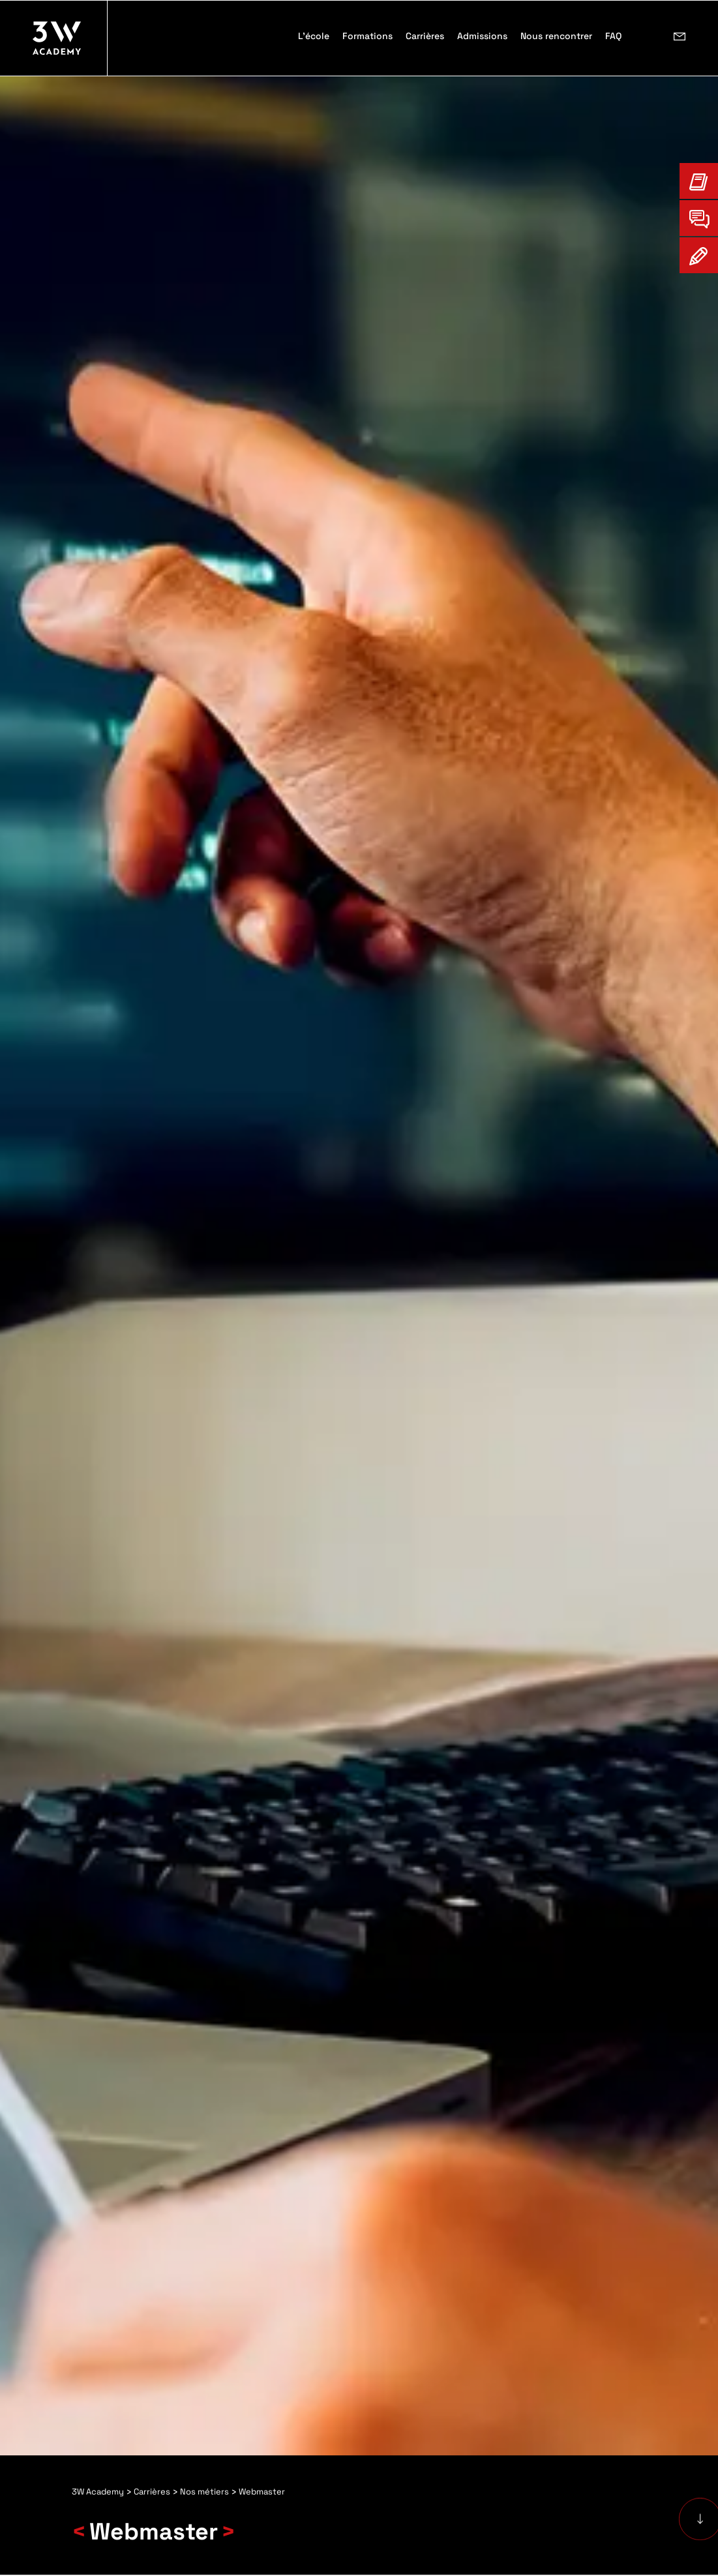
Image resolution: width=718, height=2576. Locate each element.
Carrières (152, 2491)
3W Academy (98, 2491)
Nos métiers (204, 2491)
